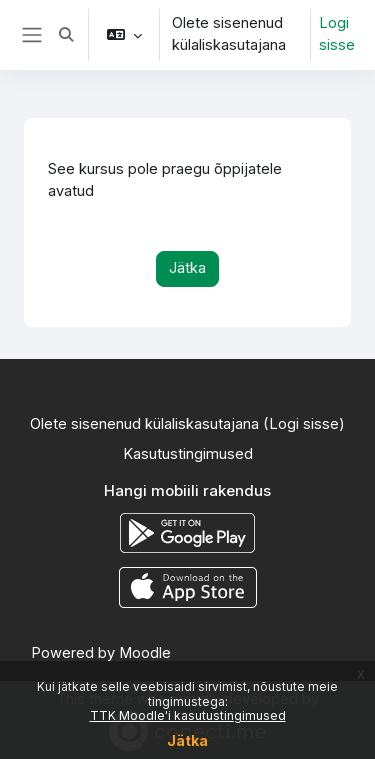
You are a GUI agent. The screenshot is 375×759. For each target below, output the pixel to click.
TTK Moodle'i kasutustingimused (188, 715)
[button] (66, 35)
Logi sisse (337, 34)
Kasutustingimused (188, 454)
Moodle (145, 653)
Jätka (187, 740)
